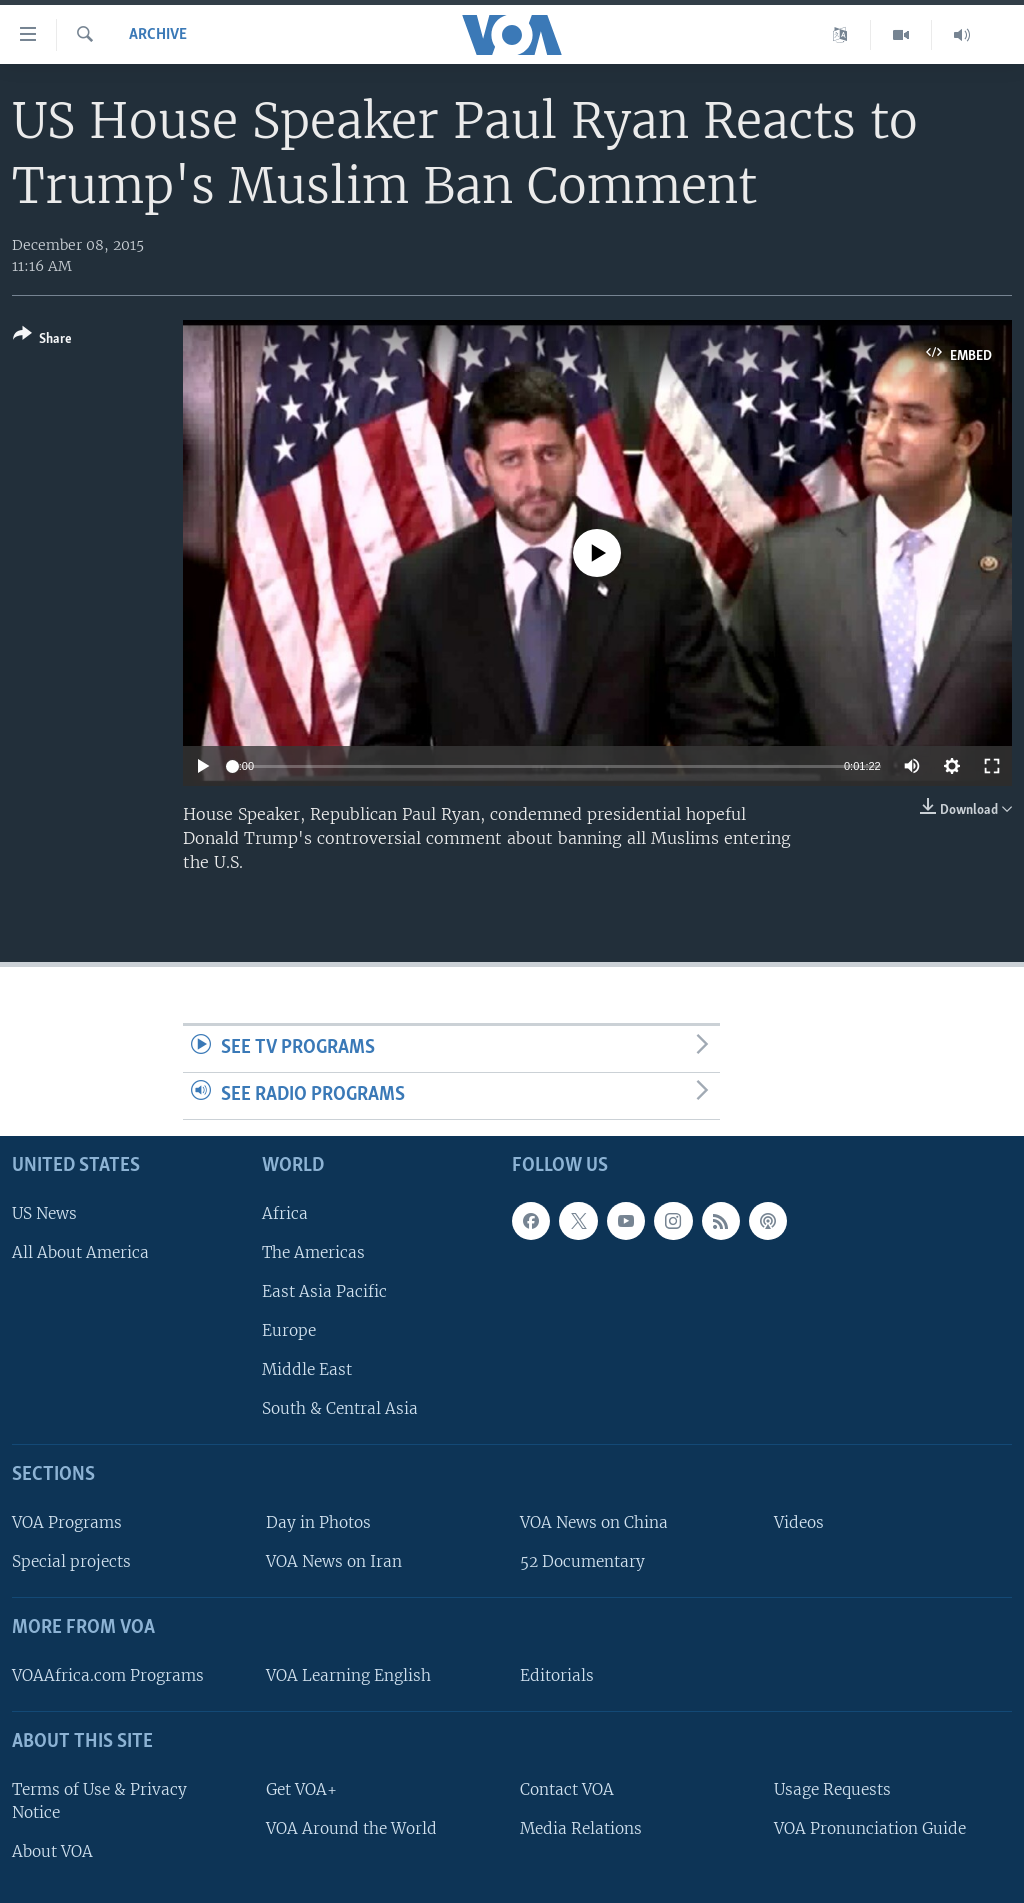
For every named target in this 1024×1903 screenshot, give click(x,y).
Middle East (307, 1369)
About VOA (52, 1851)
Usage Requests (832, 1788)
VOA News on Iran (334, 1561)
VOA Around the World (351, 1827)
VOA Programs (67, 1522)
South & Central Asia (340, 1408)
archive (158, 35)
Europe (289, 1330)
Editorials (557, 1675)
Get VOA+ (301, 1788)
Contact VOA (567, 1788)
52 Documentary (582, 1561)
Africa (285, 1212)
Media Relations (581, 1827)
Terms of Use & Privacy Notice (99, 1800)
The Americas (313, 1251)
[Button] (42, 340)
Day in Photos (318, 1522)
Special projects (71, 1561)
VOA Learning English (348, 1675)
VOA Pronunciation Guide (870, 1827)
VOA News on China (594, 1522)
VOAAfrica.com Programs (108, 1675)
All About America (80, 1251)
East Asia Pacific (324, 1291)
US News (44, 1212)
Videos (799, 1522)
